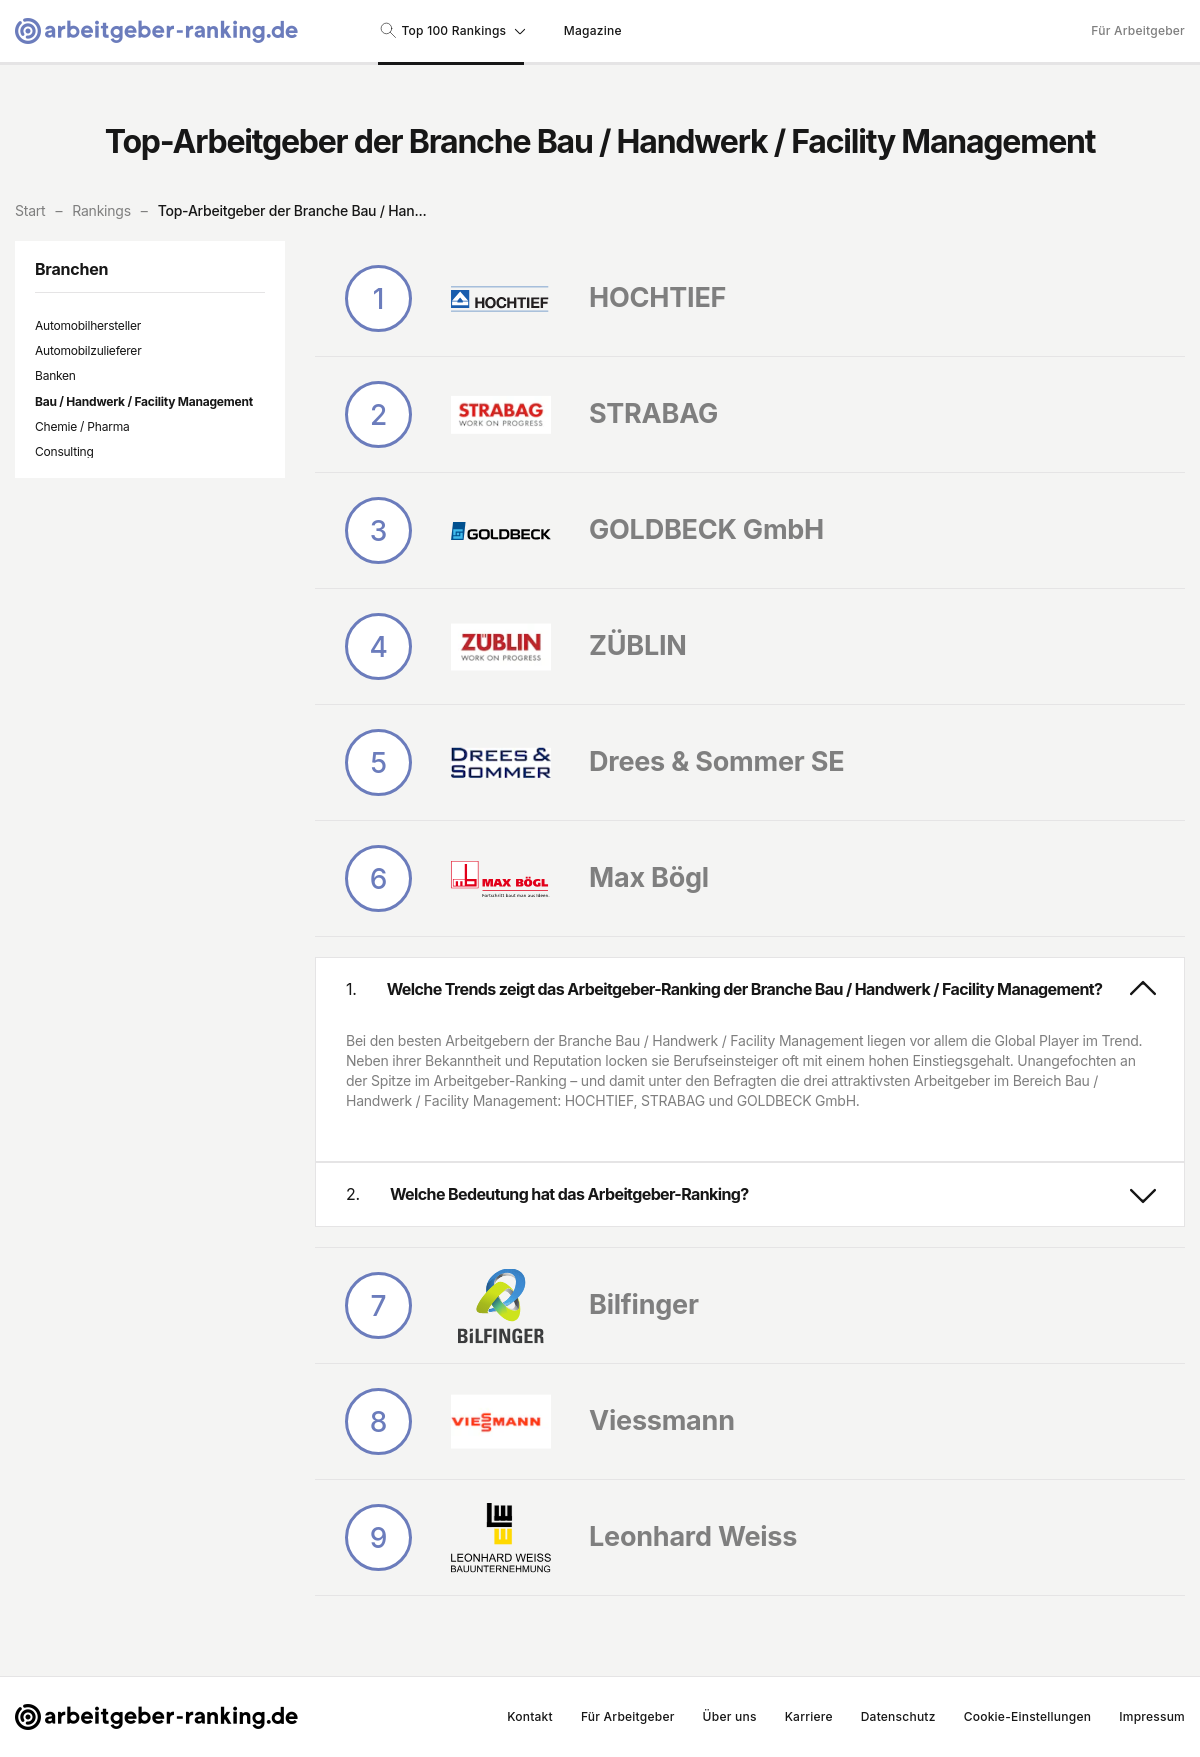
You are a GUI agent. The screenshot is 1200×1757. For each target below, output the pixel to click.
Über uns (730, 1716)
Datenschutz (898, 1716)
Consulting (64, 451)
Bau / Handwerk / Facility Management (144, 401)
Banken (55, 375)
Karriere (809, 1716)
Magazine (593, 30)
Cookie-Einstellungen (1028, 1716)
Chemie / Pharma (82, 426)
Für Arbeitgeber (1138, 30)
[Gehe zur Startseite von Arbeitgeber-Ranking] (156, 31)
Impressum (1152, 1716)
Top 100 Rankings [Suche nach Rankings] (451, 30)
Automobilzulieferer (88, 350)
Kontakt (530, 1716)
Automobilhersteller (88, 325)
